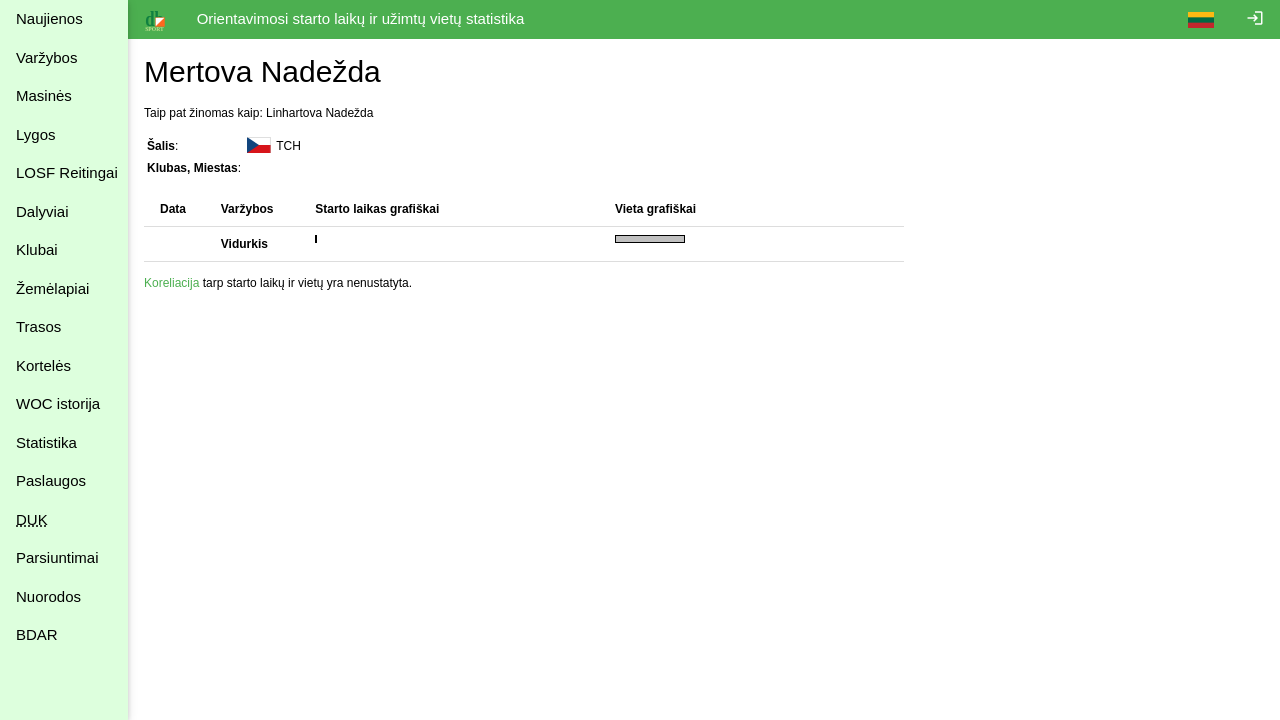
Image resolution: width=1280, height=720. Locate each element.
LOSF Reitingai (67, 172)
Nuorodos (48, 596)
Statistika (46, 442)
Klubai (37, 249)
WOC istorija (58, 403)
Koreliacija (171, 283)
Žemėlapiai (52, 288)
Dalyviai (42, 211)
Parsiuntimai (57, 557)
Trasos (38, 326)
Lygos (35, 134)
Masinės (44, 95)
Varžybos (46, 57)
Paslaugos (51, 480)
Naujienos (49, 18)
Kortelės (43, 365)
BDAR (37, 634)
